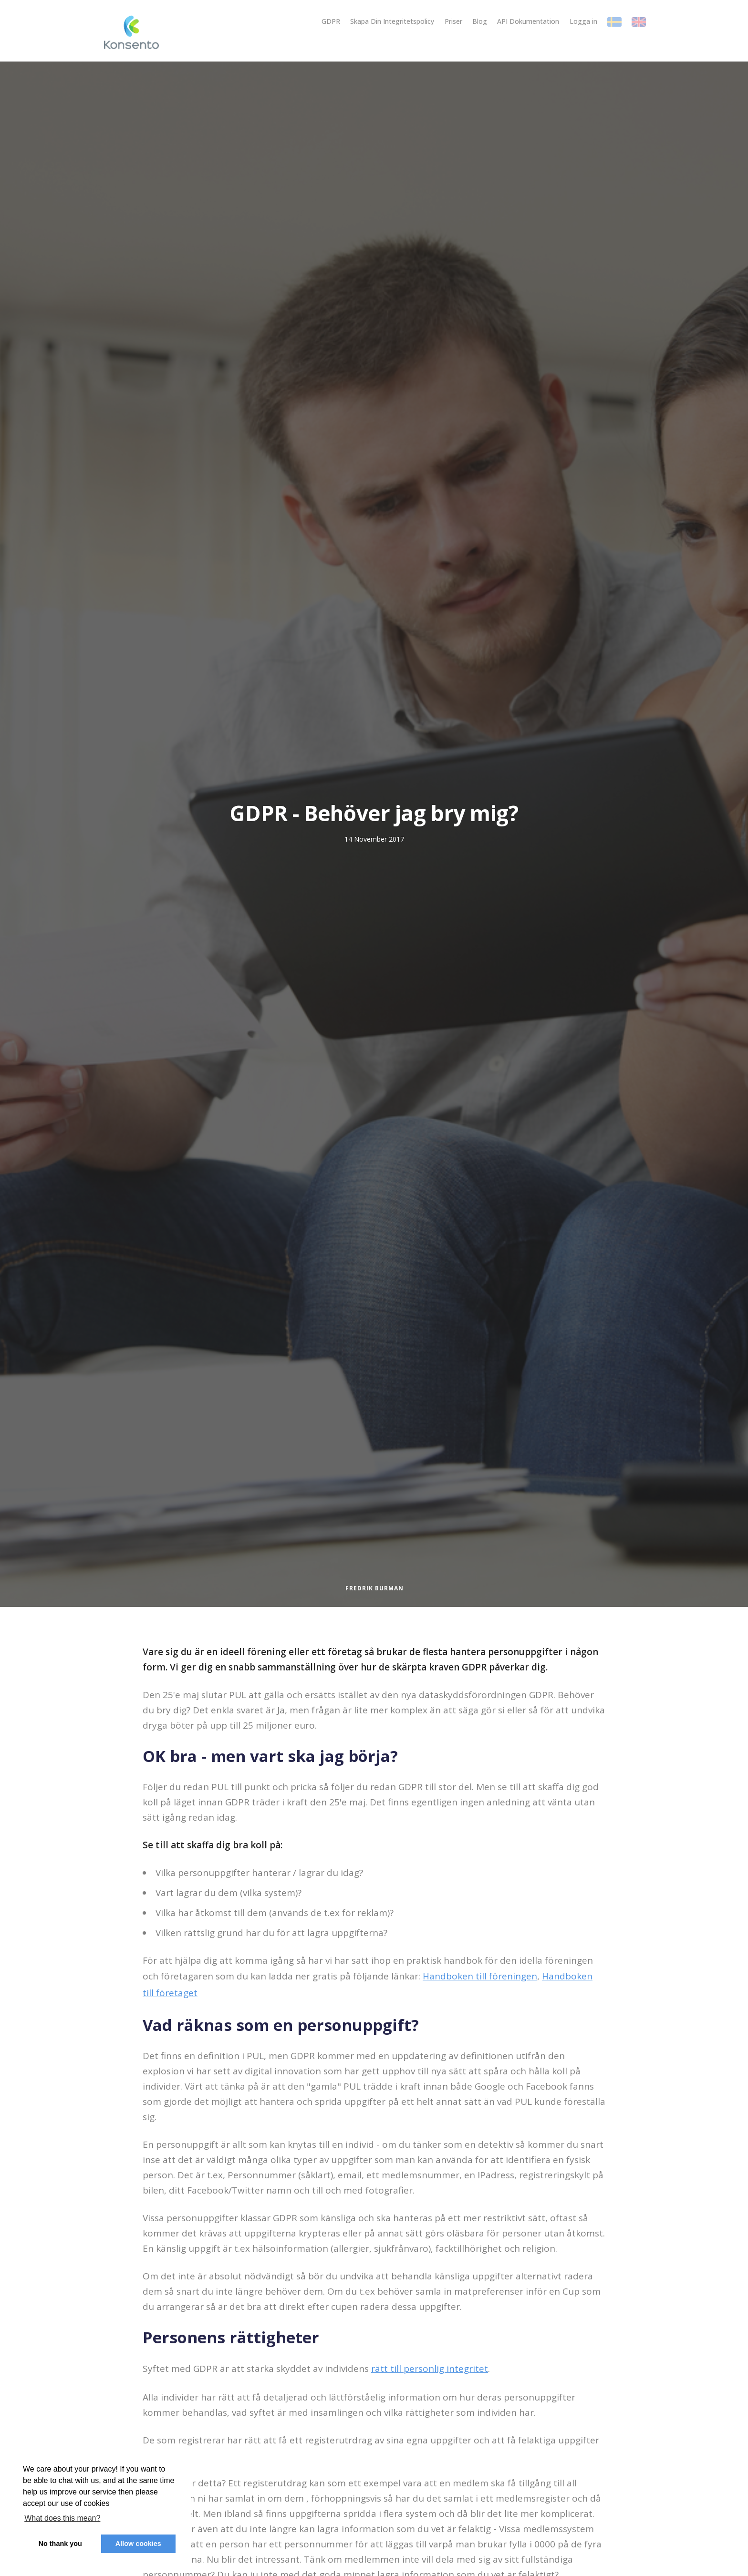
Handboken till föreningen (480, 1976)
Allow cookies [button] (138, 2543)
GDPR (331, 21)
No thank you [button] (60, 2543)
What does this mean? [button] (62, 2518)
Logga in (583, 21)
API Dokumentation (528, 21)
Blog (479, 21)
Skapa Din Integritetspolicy (392, 21)
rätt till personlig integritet (429, 2368)
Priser (453, 21)
